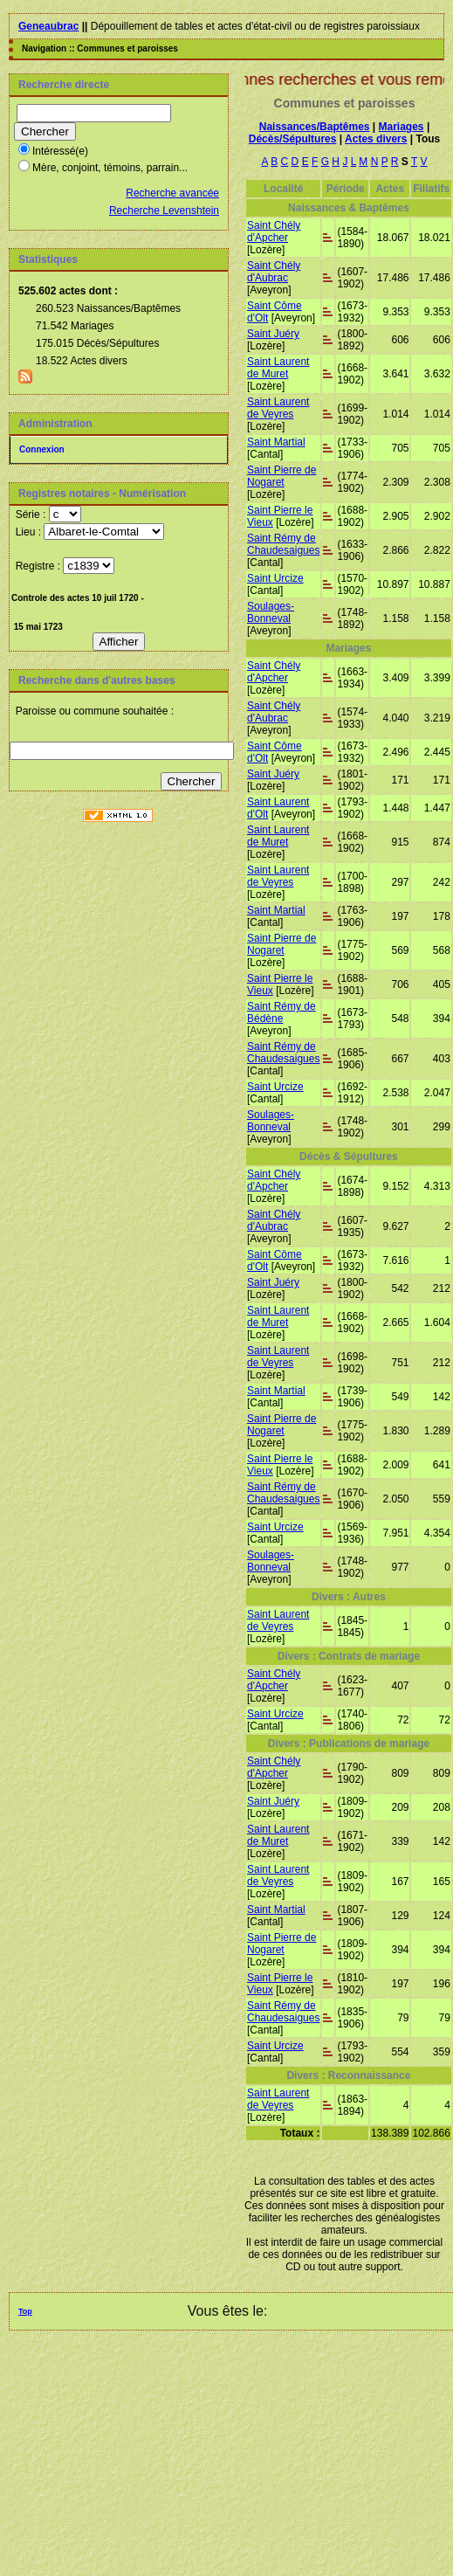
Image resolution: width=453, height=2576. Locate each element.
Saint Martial (276, 442)
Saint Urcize (275, 578)
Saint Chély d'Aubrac (273, 271)
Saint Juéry (273, 334)
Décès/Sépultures (293, 139)
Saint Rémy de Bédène (281, 1012)
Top (25, 2311)
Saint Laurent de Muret (278, 368)
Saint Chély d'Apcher (273, 231)
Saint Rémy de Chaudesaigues (283, 544)
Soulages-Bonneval (270, 612)
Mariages (401, 127)
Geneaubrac (48, 26)
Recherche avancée (172, 193)
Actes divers (376, 139)
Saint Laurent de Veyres (278, 408)
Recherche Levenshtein (164, 210)
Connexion (42, 449)
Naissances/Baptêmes (314, 127)
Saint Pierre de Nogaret (281, 476)
